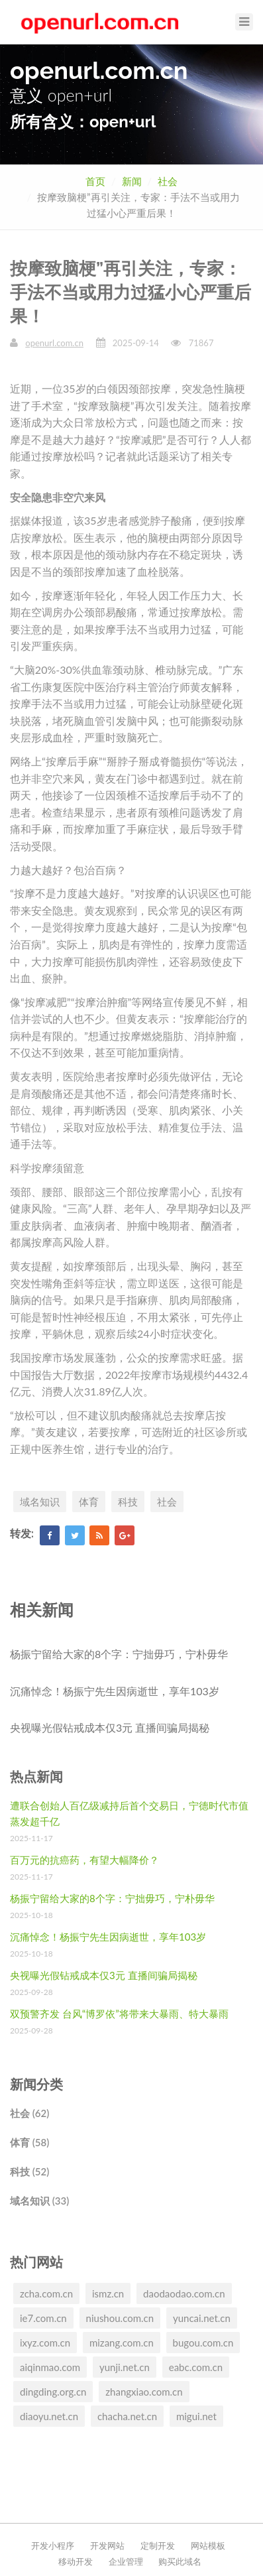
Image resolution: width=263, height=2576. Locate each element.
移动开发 (75, 2561)
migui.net (196, 2416)
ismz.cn (108, 2293)
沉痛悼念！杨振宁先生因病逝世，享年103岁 (114, 1691)
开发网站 (107, 2545)
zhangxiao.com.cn (143, 2392)
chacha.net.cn (127, 2416)
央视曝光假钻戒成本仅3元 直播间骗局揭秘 (109, 1727)
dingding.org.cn (53, 2392)
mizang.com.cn (121, 2343)
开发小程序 (52, 2545)
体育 (89, 1502)
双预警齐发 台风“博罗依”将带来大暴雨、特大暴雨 (119, 2014)
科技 (128, 1502)
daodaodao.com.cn (184, 2293)
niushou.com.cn (120, 2318)
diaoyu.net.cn (49, 2416)
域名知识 (40, 1502)
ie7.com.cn (43, 2318)
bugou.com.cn (203, 2343)
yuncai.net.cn (202, 2318)
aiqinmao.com (50, 2367)
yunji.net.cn (124, 2367)
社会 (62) (29, 2113)
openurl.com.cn (54, 343)
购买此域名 (179, 2561)
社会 (168, 181)
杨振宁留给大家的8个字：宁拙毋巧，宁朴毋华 (119, 1653)
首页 (95, 181)
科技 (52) (29, 2171)
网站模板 (208, 2545)
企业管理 (126, 2561)
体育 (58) (29, 2142)
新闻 (132, 181)
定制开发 (157, 2545)
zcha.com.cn (46, 2293)
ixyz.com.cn (45, 2343)
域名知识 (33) (39, 2201)
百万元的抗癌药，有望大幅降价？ (84, 1860)
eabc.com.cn (196, 2367)
